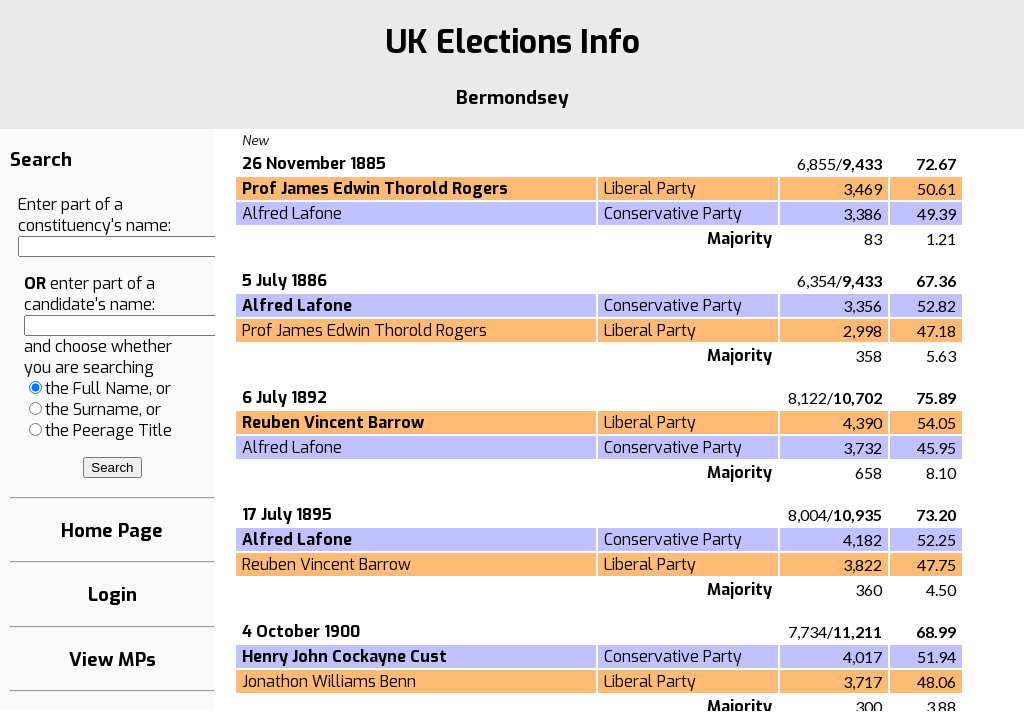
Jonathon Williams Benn (329, 681)
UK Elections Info (512, 42)
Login (112, 594)
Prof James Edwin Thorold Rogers (364, 330)
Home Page (112, 530)
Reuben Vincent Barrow (326, 564)
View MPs (112, 659)
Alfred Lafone (292, 213)
